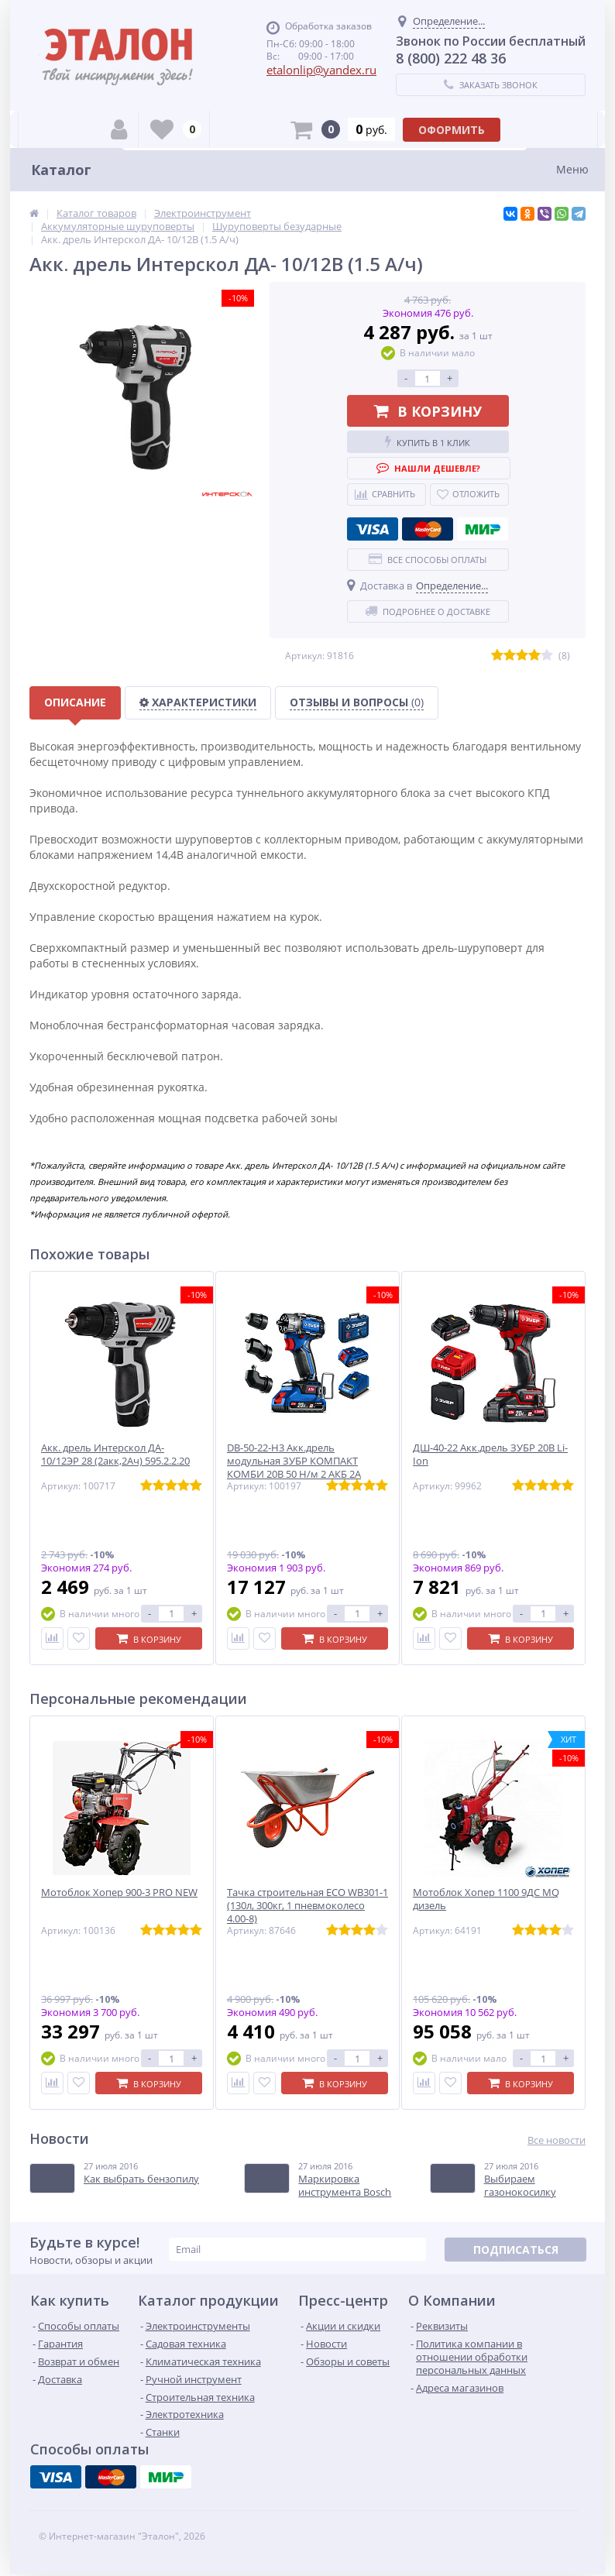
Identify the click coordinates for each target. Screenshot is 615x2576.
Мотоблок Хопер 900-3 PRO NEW (119, 1892)
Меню (572, 169)
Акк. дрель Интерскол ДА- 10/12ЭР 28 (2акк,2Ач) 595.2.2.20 (115, 1454)
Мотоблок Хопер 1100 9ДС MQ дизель (486, 1899)
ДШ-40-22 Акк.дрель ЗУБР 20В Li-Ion (490, 1454)
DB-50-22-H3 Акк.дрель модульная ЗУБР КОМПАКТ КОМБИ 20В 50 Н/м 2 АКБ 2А (294, 1461)
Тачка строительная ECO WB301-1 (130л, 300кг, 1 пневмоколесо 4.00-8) (307, 1905)
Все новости (556, 2140)
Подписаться (515, 2249)
